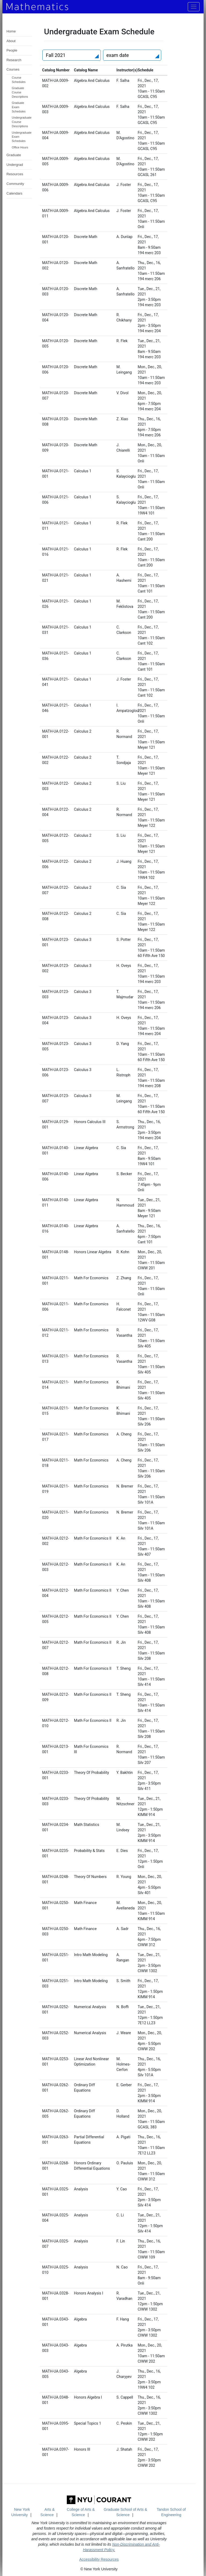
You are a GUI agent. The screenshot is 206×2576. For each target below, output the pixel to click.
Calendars (14, 193)
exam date (117, 55)
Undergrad (14, 165)
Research (13, 60)
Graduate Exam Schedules (18, 107)
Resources (14, 174)
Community (15, 184)
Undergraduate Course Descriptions (21, 121)
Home (11, 31)
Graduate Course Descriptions (20, 92)
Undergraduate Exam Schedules (21, 136)
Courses (12, 69)
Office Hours (20, 147)
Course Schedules (18, 79)
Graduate (13, 155)
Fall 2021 (55, 55)
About (11, 41)
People (11, 50)
